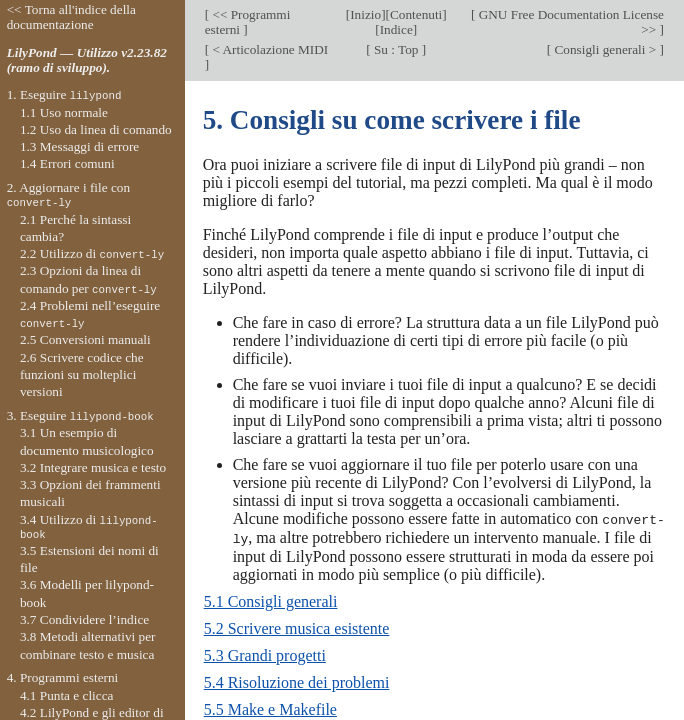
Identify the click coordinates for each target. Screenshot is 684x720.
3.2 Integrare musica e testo (93, 467)
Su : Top (396, 49)
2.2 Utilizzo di (92, 253)
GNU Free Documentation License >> (569, 22)
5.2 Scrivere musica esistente (297, 626)
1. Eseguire (64, 94)
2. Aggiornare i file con (68, 195)
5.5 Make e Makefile (270, 707)
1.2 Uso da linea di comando (96, 129)
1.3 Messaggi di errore (79, 146)
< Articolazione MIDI (268, 49)
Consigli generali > (605, 49)
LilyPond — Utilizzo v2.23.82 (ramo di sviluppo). (87, 60)
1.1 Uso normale (64, 112)
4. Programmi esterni (63, 677)
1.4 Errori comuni (67, 163)
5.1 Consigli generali (271, 599)
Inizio (365, 14)
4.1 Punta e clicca (67, 695)
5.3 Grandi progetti (265, 653)
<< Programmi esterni (248, 22)
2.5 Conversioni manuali (85, 339)
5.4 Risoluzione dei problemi (297, 680)
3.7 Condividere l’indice (84, 619)
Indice (396, 29)
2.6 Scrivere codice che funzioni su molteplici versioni (82, 375)
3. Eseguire (80, 415)
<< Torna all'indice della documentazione (71, 17)
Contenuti (416, 14)
